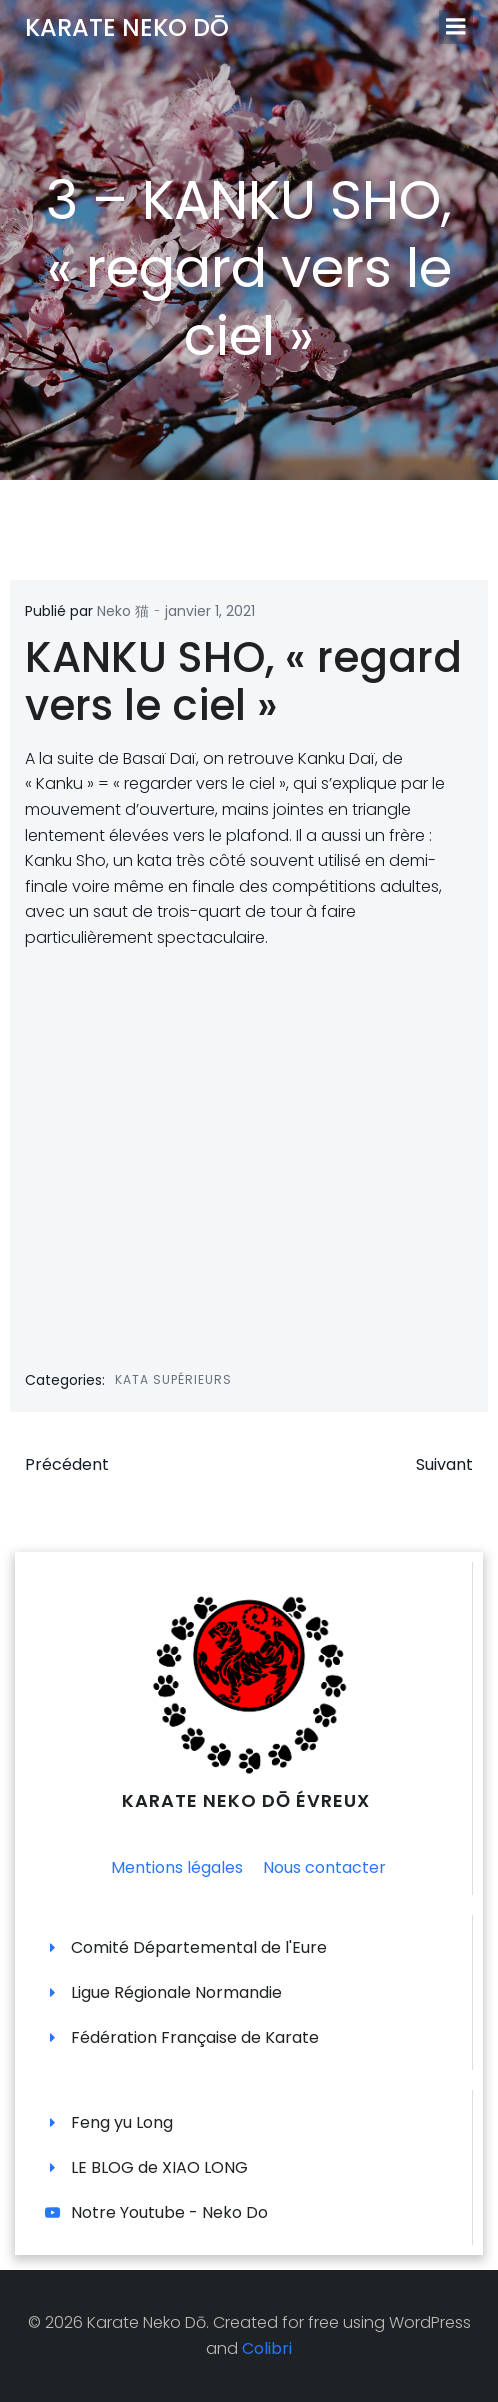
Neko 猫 (123, 611)
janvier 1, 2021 (210, 611)
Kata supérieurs (173, 1379)
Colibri (267, 2348)
